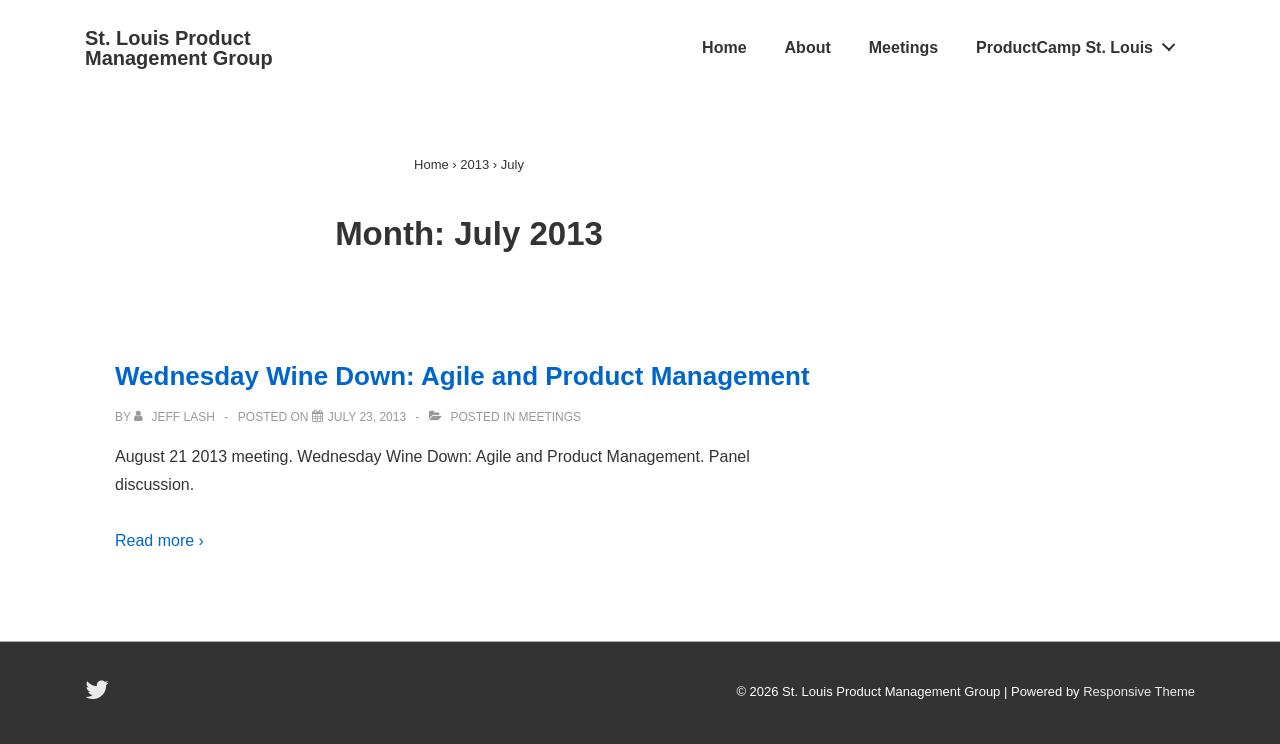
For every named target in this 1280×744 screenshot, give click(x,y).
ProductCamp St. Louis (1081, 43)
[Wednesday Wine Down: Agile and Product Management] (367, 417)
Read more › (159, 540)
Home (724, 47)
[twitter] (99, 696)
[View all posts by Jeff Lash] (176, 417)
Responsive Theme (1139, 691)
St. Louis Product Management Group (179, 48)
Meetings (903, 47)
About (808, 47)
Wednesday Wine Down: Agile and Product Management (462, 376)
